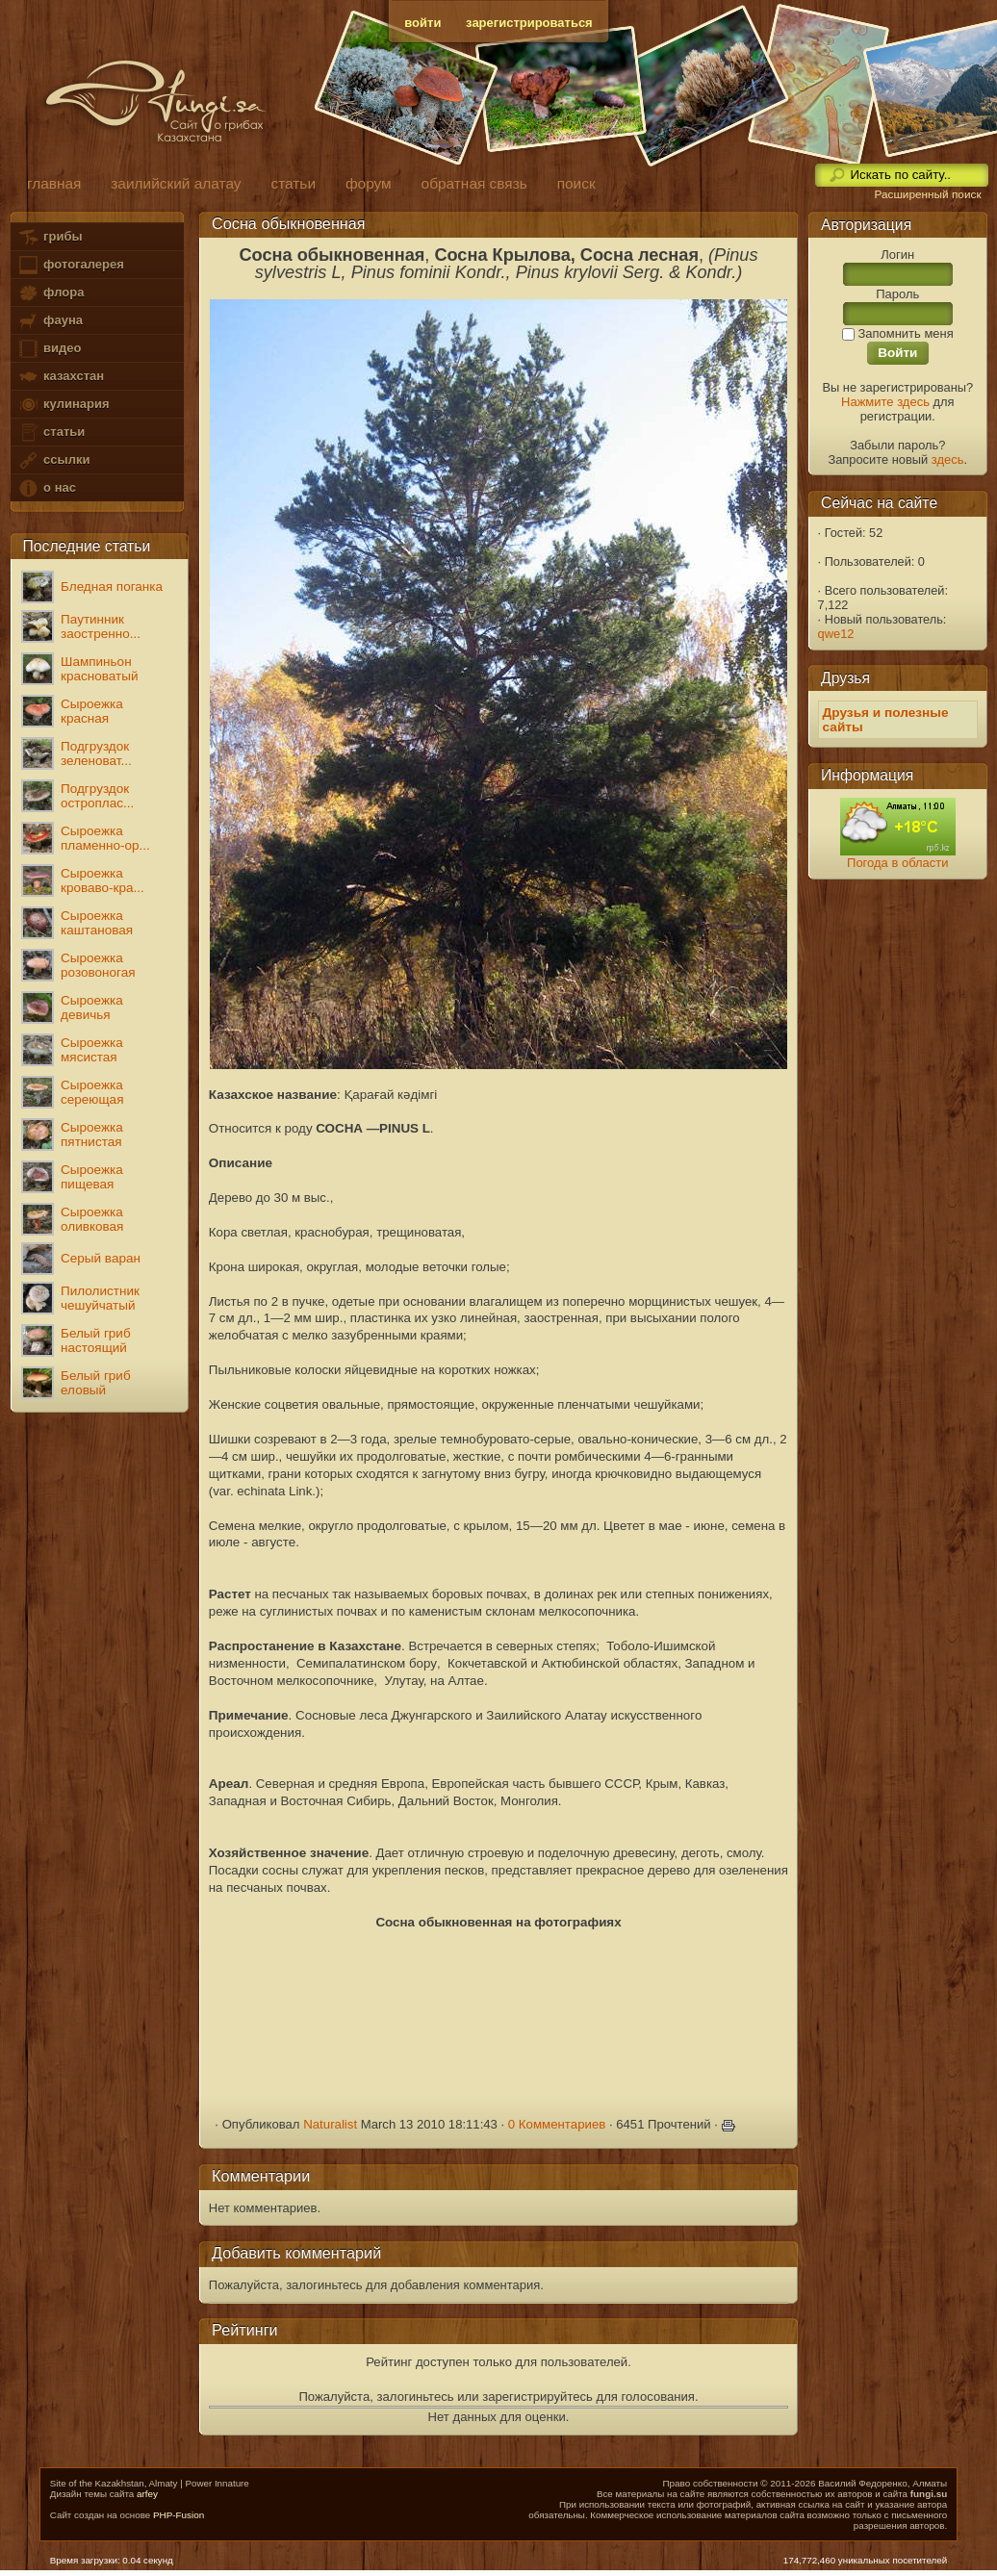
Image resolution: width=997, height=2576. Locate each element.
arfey (147, 2493)
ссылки (53, 460)
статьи (51, 433)
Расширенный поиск (927, 194)
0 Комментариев (557, 2124)
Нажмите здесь (885, 402)
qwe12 (836, 633)
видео (49, 349)
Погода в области (897, 862)
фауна (50, 321)
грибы (49, 237)
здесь (948, 459)
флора (50, 293)
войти (422, 22)
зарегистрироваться (529, 22)
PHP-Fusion (178, 2515)
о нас (46, 488)
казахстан (60, 377)
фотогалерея (70, 265)
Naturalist (330, 2124)
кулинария (63, 405)
